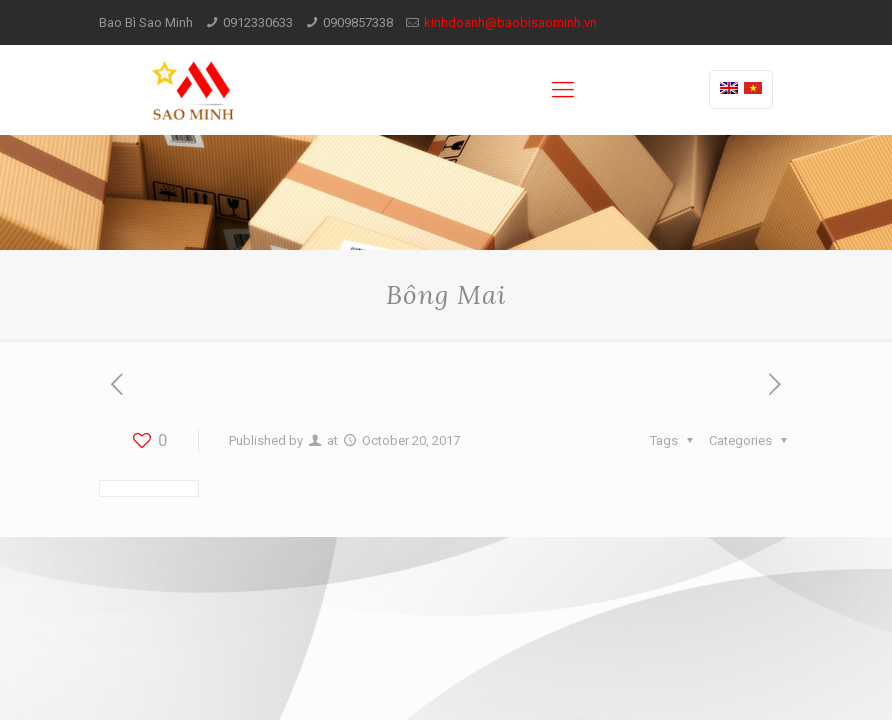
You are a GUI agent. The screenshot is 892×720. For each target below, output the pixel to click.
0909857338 (358, 22)
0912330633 (258, 22)
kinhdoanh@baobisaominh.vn (510, 22)
